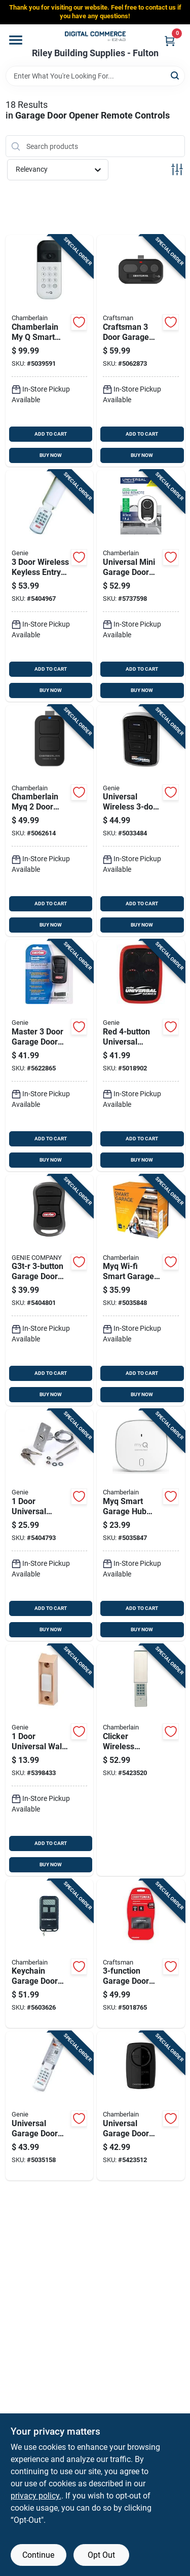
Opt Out (101, 2555)
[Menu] (15, 40)
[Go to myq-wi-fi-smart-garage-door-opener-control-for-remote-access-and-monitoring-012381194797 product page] (141, 1290)
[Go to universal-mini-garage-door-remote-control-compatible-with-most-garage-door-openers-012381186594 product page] (141, 586)
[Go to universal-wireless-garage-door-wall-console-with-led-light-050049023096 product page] (141, 821)
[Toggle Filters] (177, 169)
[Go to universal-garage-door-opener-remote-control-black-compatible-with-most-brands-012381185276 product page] (141, 2105)
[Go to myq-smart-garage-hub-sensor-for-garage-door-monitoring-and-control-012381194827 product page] (141, 1525)
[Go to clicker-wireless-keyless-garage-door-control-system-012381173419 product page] (141, 1760)
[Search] (175, 75)
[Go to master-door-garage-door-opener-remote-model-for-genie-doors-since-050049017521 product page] (50, 1055)
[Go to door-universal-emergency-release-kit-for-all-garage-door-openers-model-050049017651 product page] (50, 1525)
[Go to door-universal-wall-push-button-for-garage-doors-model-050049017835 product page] (50, 1760)
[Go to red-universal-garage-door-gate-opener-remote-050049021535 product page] (141, 1055)
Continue (38, 2555)
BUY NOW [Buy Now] (51, 455)
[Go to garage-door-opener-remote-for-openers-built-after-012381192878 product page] (141, 1953)
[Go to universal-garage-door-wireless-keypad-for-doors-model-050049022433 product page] (50, 2105)
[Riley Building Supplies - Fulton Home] (95, 36)
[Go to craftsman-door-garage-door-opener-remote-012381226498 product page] (141, 351)
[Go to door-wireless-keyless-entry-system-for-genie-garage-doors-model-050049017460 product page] (50, 586)
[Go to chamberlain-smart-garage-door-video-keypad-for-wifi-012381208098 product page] (50, 351)
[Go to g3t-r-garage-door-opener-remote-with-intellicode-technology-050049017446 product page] (50, 1290)
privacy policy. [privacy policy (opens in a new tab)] (36, 2496)
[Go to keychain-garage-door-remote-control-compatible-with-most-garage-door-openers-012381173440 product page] (50, 1953)
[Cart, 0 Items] (170, 40)
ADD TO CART (50, 434)
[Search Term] (95, 76)
